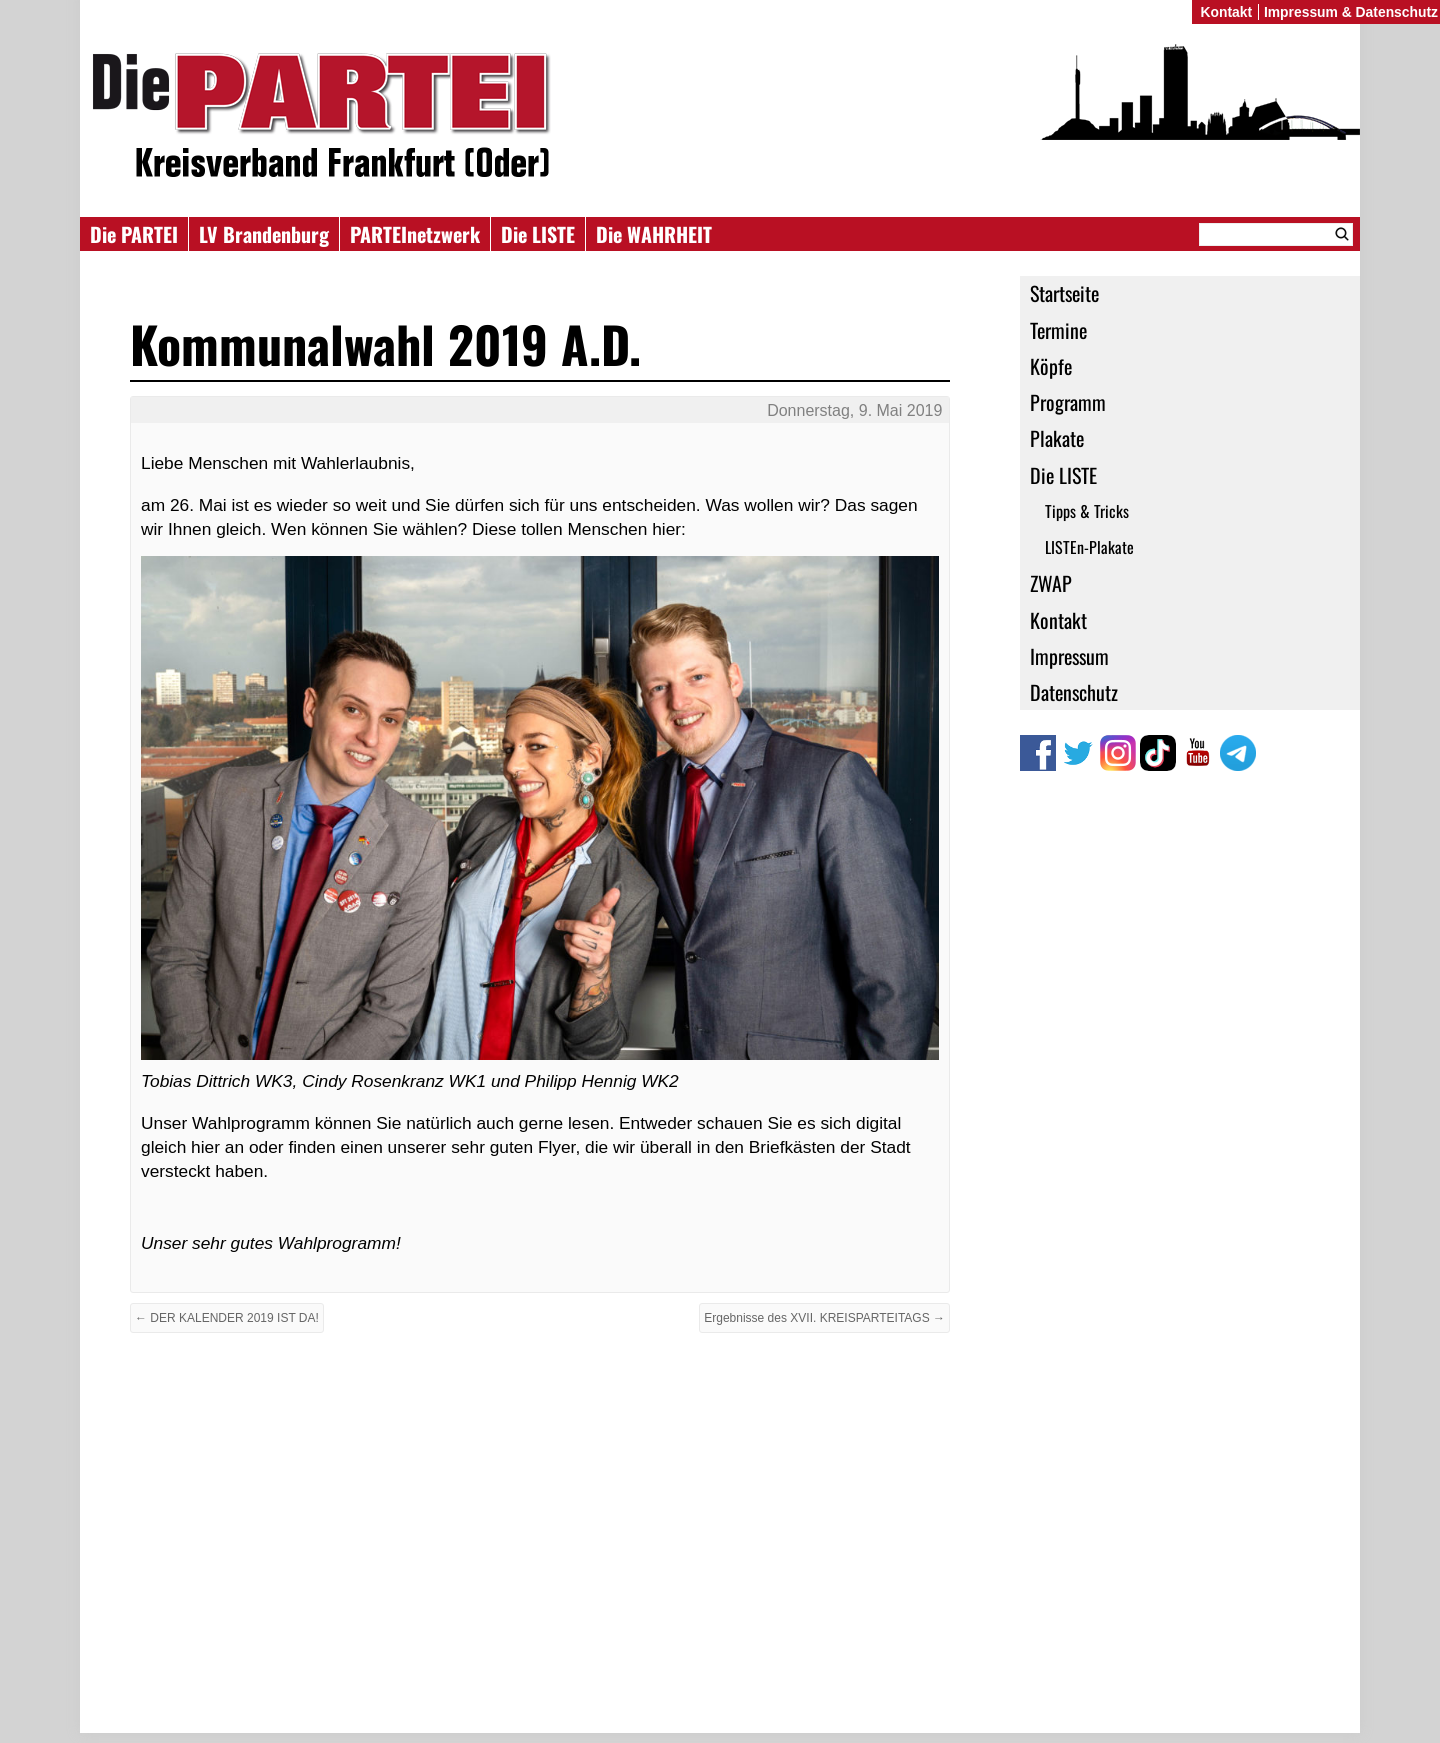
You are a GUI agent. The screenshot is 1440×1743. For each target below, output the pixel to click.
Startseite (1064, 293)
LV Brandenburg (264, 234)
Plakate (1057, 438)
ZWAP (1051, 583)
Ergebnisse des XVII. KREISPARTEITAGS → (824, 1318)
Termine (1058, 330)
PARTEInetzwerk (415, 234)
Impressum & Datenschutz (1351, 12)
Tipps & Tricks (1087, 511)
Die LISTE (538, 234)
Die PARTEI (134, 234)
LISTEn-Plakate (1089, 547)
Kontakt (1058, 620)
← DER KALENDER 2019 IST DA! (227, 1318)
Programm (1068, 402)
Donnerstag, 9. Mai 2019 (854, 410)
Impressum (1069, 656)
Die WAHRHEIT (654, 234)
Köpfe (1051, 366)
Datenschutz (1074, 692)
